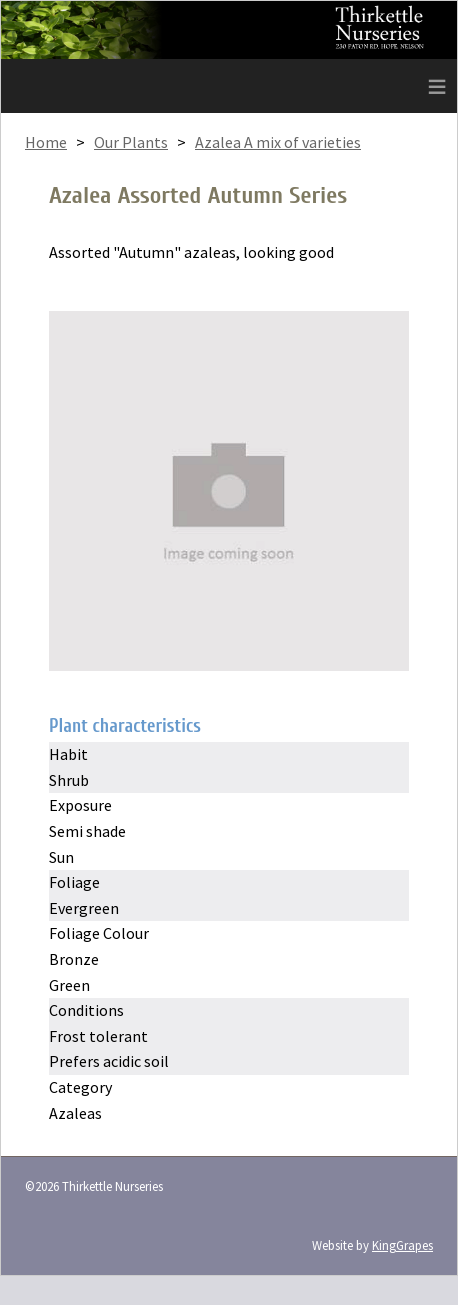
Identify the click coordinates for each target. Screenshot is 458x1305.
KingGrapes (402, 1245)
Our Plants (131, 142)
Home (46, 142)
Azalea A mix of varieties (278, 142)
